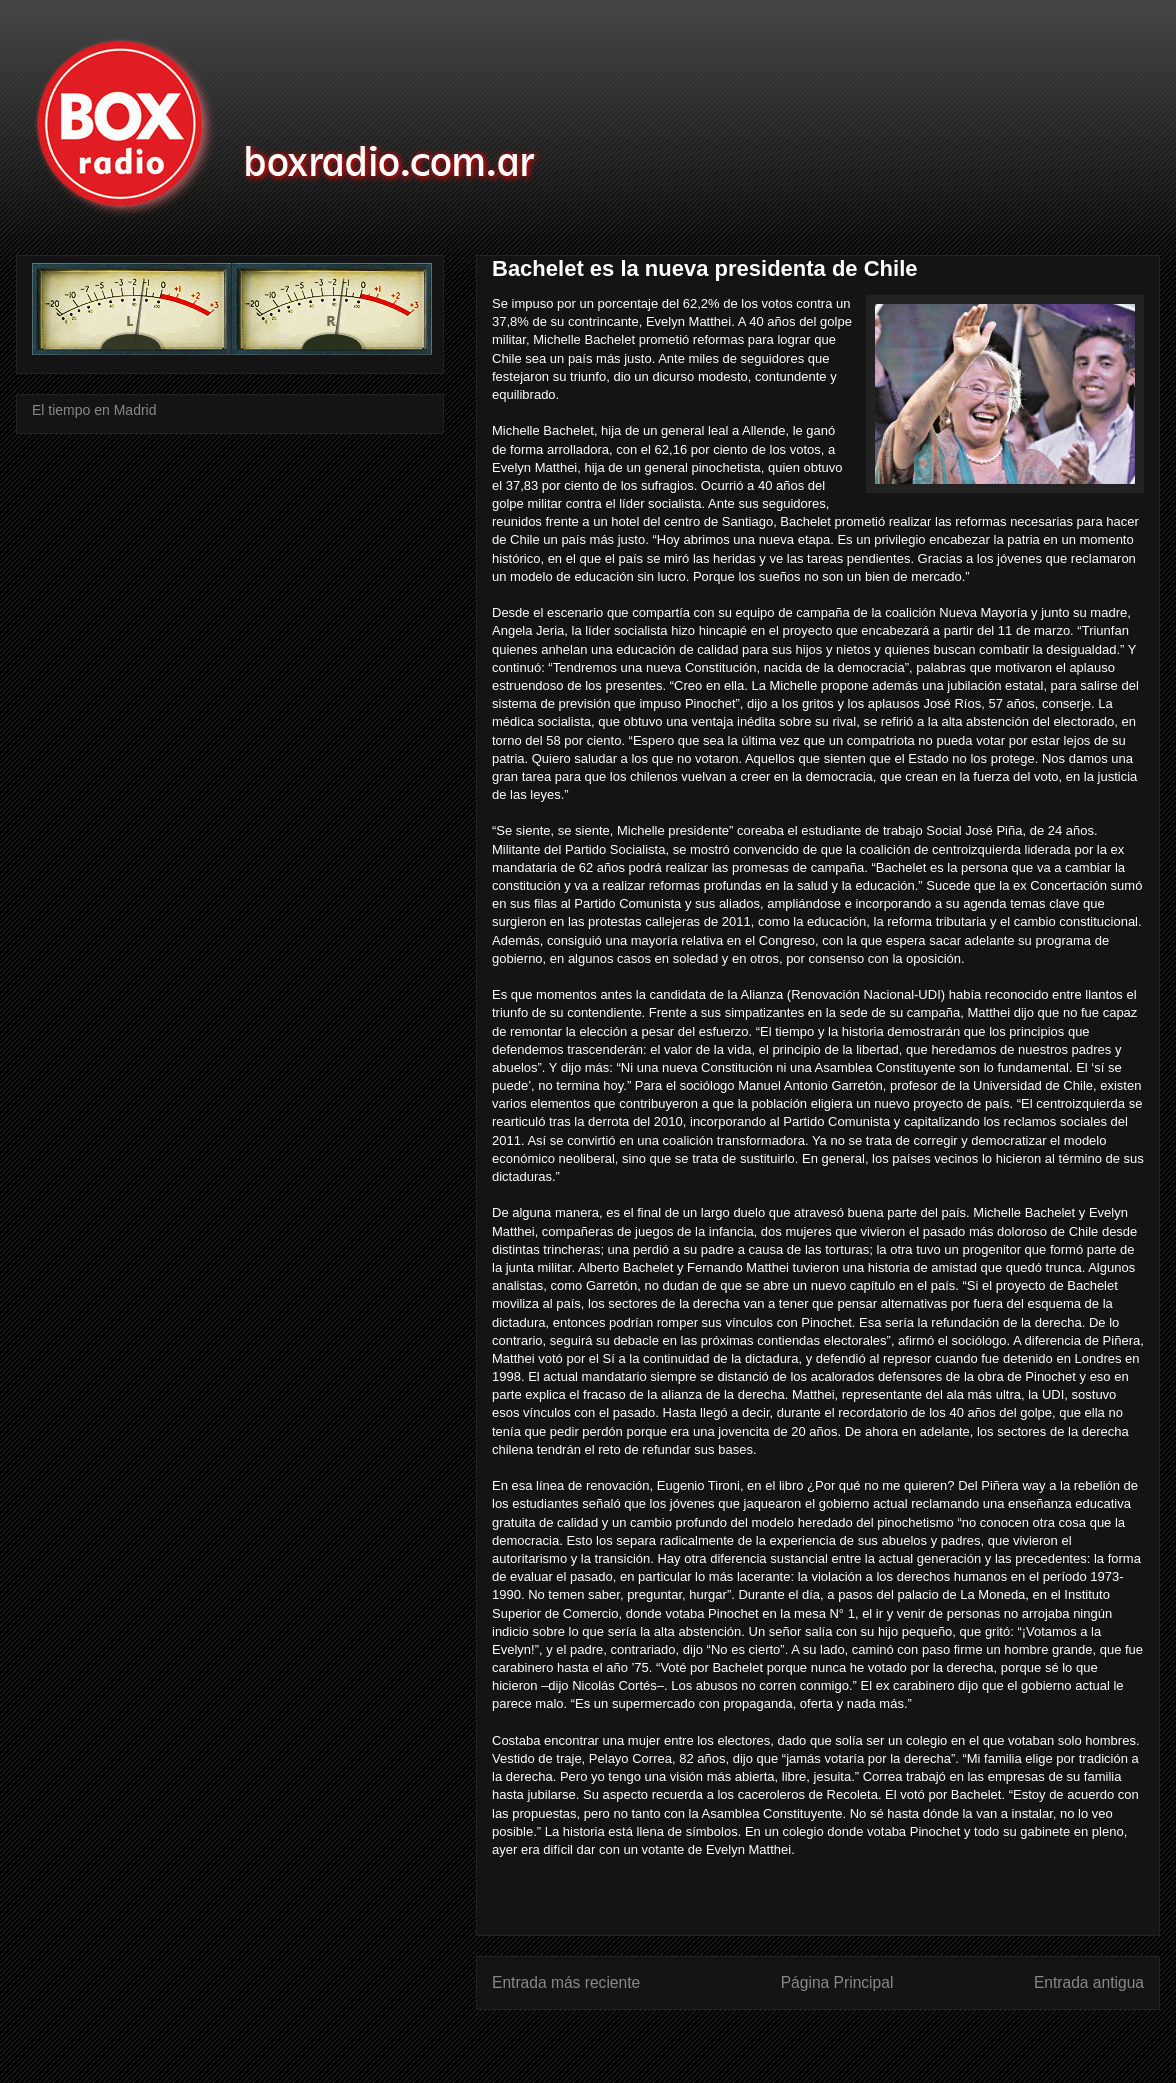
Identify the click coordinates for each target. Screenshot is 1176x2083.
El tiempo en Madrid (94, 410)
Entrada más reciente (566, 1982)
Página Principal (837, 1982)
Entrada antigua (1089, 1982)
